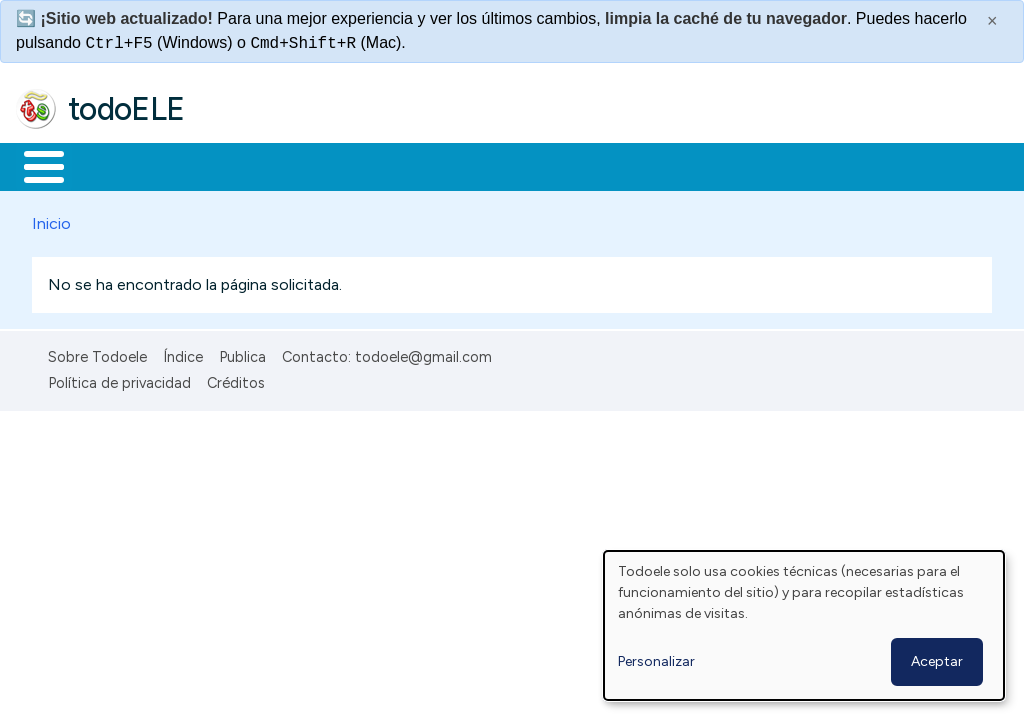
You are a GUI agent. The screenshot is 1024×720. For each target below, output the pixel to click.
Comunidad (731, 165)
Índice (183, 353)
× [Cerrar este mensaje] (992, 21)
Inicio (33, 165)
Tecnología (598, 165)
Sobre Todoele (97, 353)
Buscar (821, 165)
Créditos (236, 380)
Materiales (112, 165)
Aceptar (937, 661)
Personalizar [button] (656, 661)
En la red (472, 165)
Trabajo (360, 165)
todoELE (126, 109)
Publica (242, 353)
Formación (241, 165)
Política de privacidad (119, 380)
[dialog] (804, 625)
